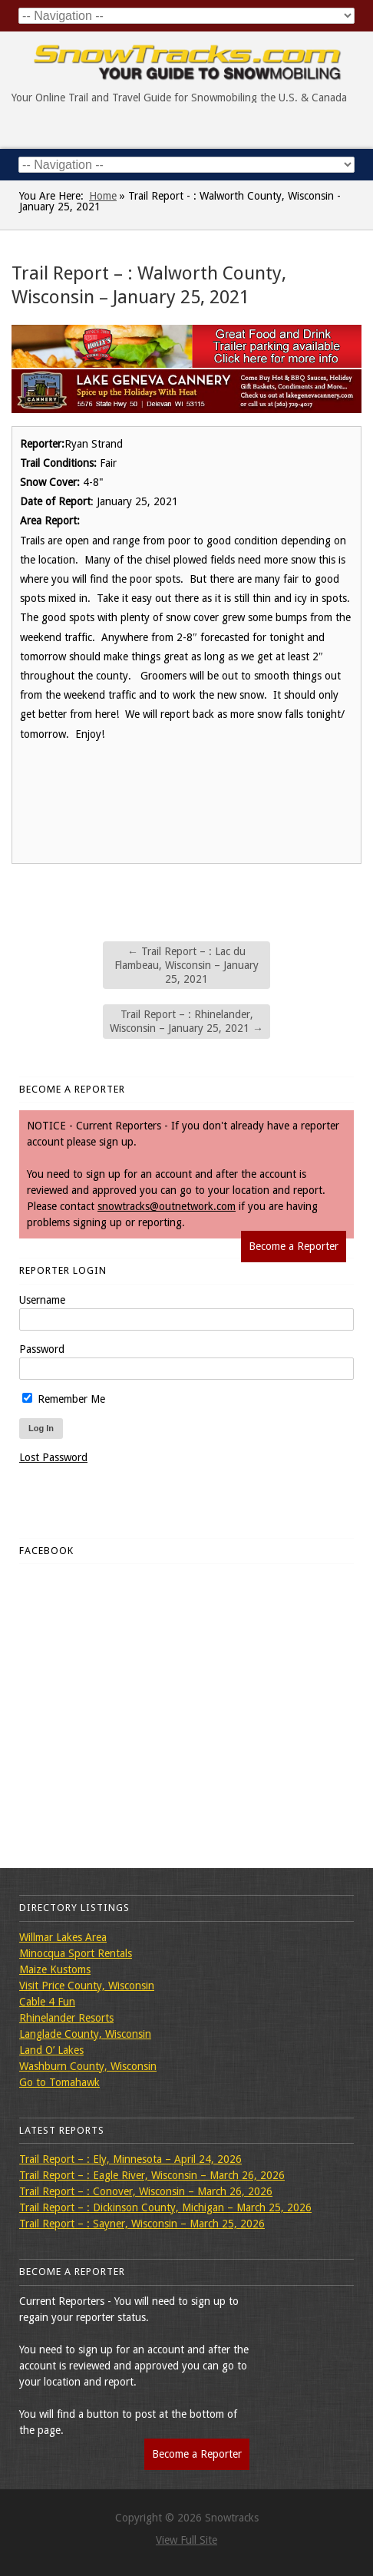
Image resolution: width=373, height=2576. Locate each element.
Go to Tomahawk (59, 2082)
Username (42, 1300)
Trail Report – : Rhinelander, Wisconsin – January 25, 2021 (186, 1021)
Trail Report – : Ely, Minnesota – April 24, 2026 (130, 2159)
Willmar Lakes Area (63, 1937)
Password (41, 1349)
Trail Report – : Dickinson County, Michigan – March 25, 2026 (165, 2207)
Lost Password (53, 1457)
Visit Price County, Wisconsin (86, 1985)
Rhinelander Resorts (66, 2018)
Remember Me (63, 1399)
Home (103, 196)
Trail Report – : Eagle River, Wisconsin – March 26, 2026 (152, 2175)
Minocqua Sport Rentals (75, 1953)
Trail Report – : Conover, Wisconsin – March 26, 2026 (145, 2191)
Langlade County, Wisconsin (85, 2034)
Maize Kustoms (55, 1969)
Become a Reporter (293, 1246)
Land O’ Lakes (51, 2050)
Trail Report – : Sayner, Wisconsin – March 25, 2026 (142, 2223)
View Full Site (186, 2540)
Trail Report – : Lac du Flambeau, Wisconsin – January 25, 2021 (186, 965)
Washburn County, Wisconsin (88, 2066)
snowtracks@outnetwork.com (166, 1206)
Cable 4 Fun (47, 2002)
